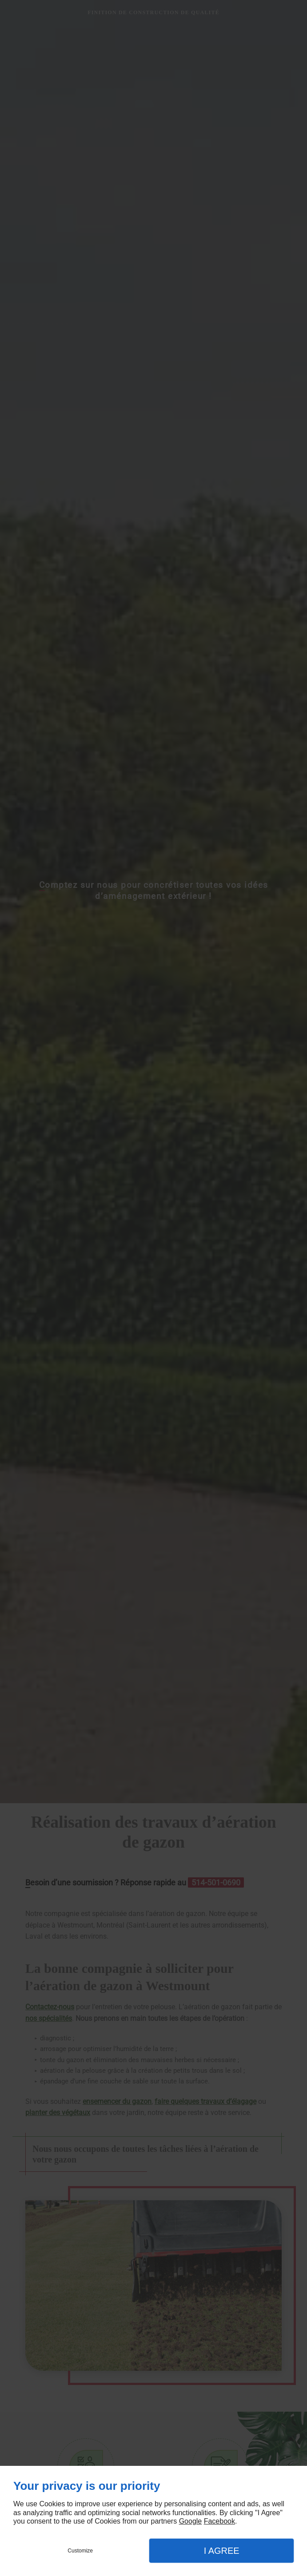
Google (190, 2521)
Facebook (219, 2521)
